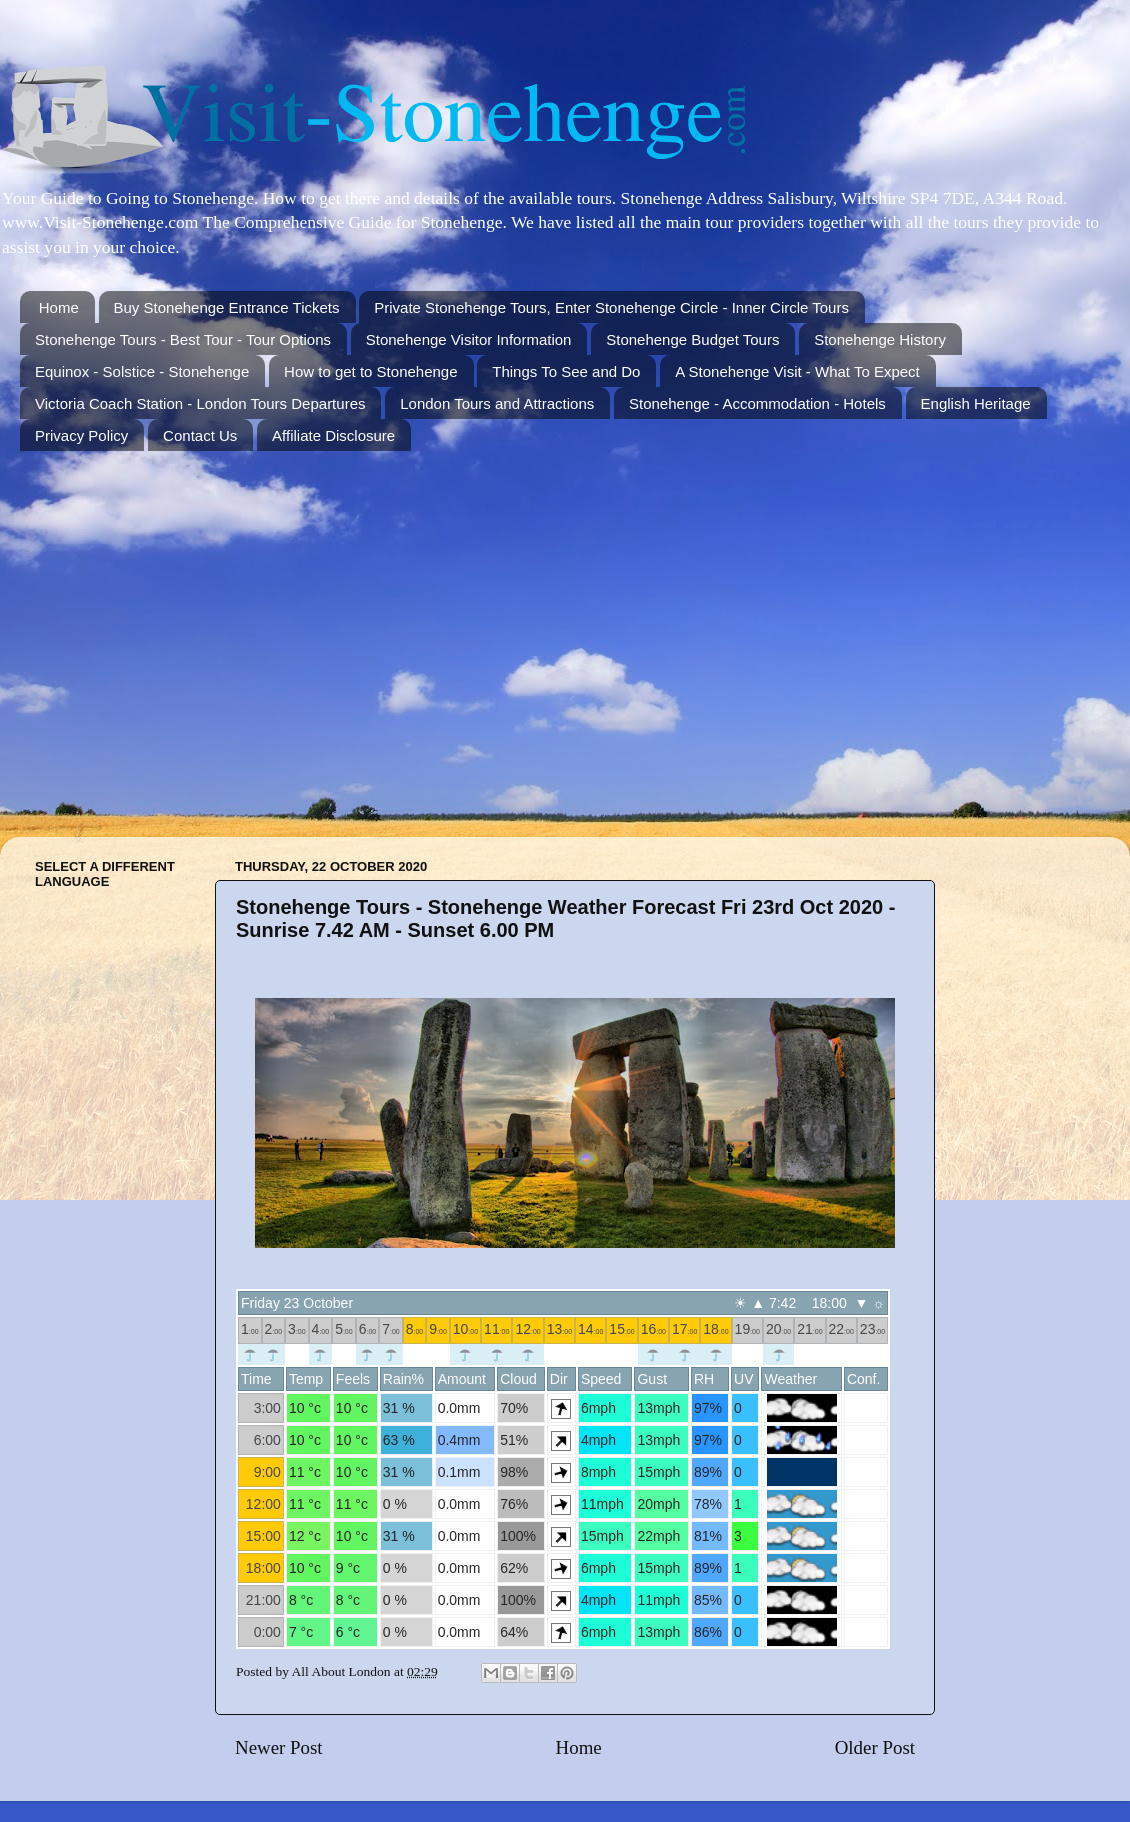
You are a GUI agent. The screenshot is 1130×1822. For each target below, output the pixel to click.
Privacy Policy (81, 435)
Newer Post (279, 1747)
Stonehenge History (880, 339)
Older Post (875, 1747)
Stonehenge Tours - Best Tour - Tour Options (183, 339)
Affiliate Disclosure (333, 435)
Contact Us (200, 435)
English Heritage (976, 403)
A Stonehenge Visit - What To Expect (797, 371)
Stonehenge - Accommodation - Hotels (757, 403)
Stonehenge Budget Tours (692, 339)
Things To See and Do (566, 371)
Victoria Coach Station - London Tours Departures (200, 403)
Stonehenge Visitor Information (469, 339)
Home (59, 307)
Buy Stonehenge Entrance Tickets (227, 307)
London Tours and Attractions (497, 403)
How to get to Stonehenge (370, 371)
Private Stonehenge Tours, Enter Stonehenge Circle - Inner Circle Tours (611, 307)
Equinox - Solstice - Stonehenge (142, 371)
